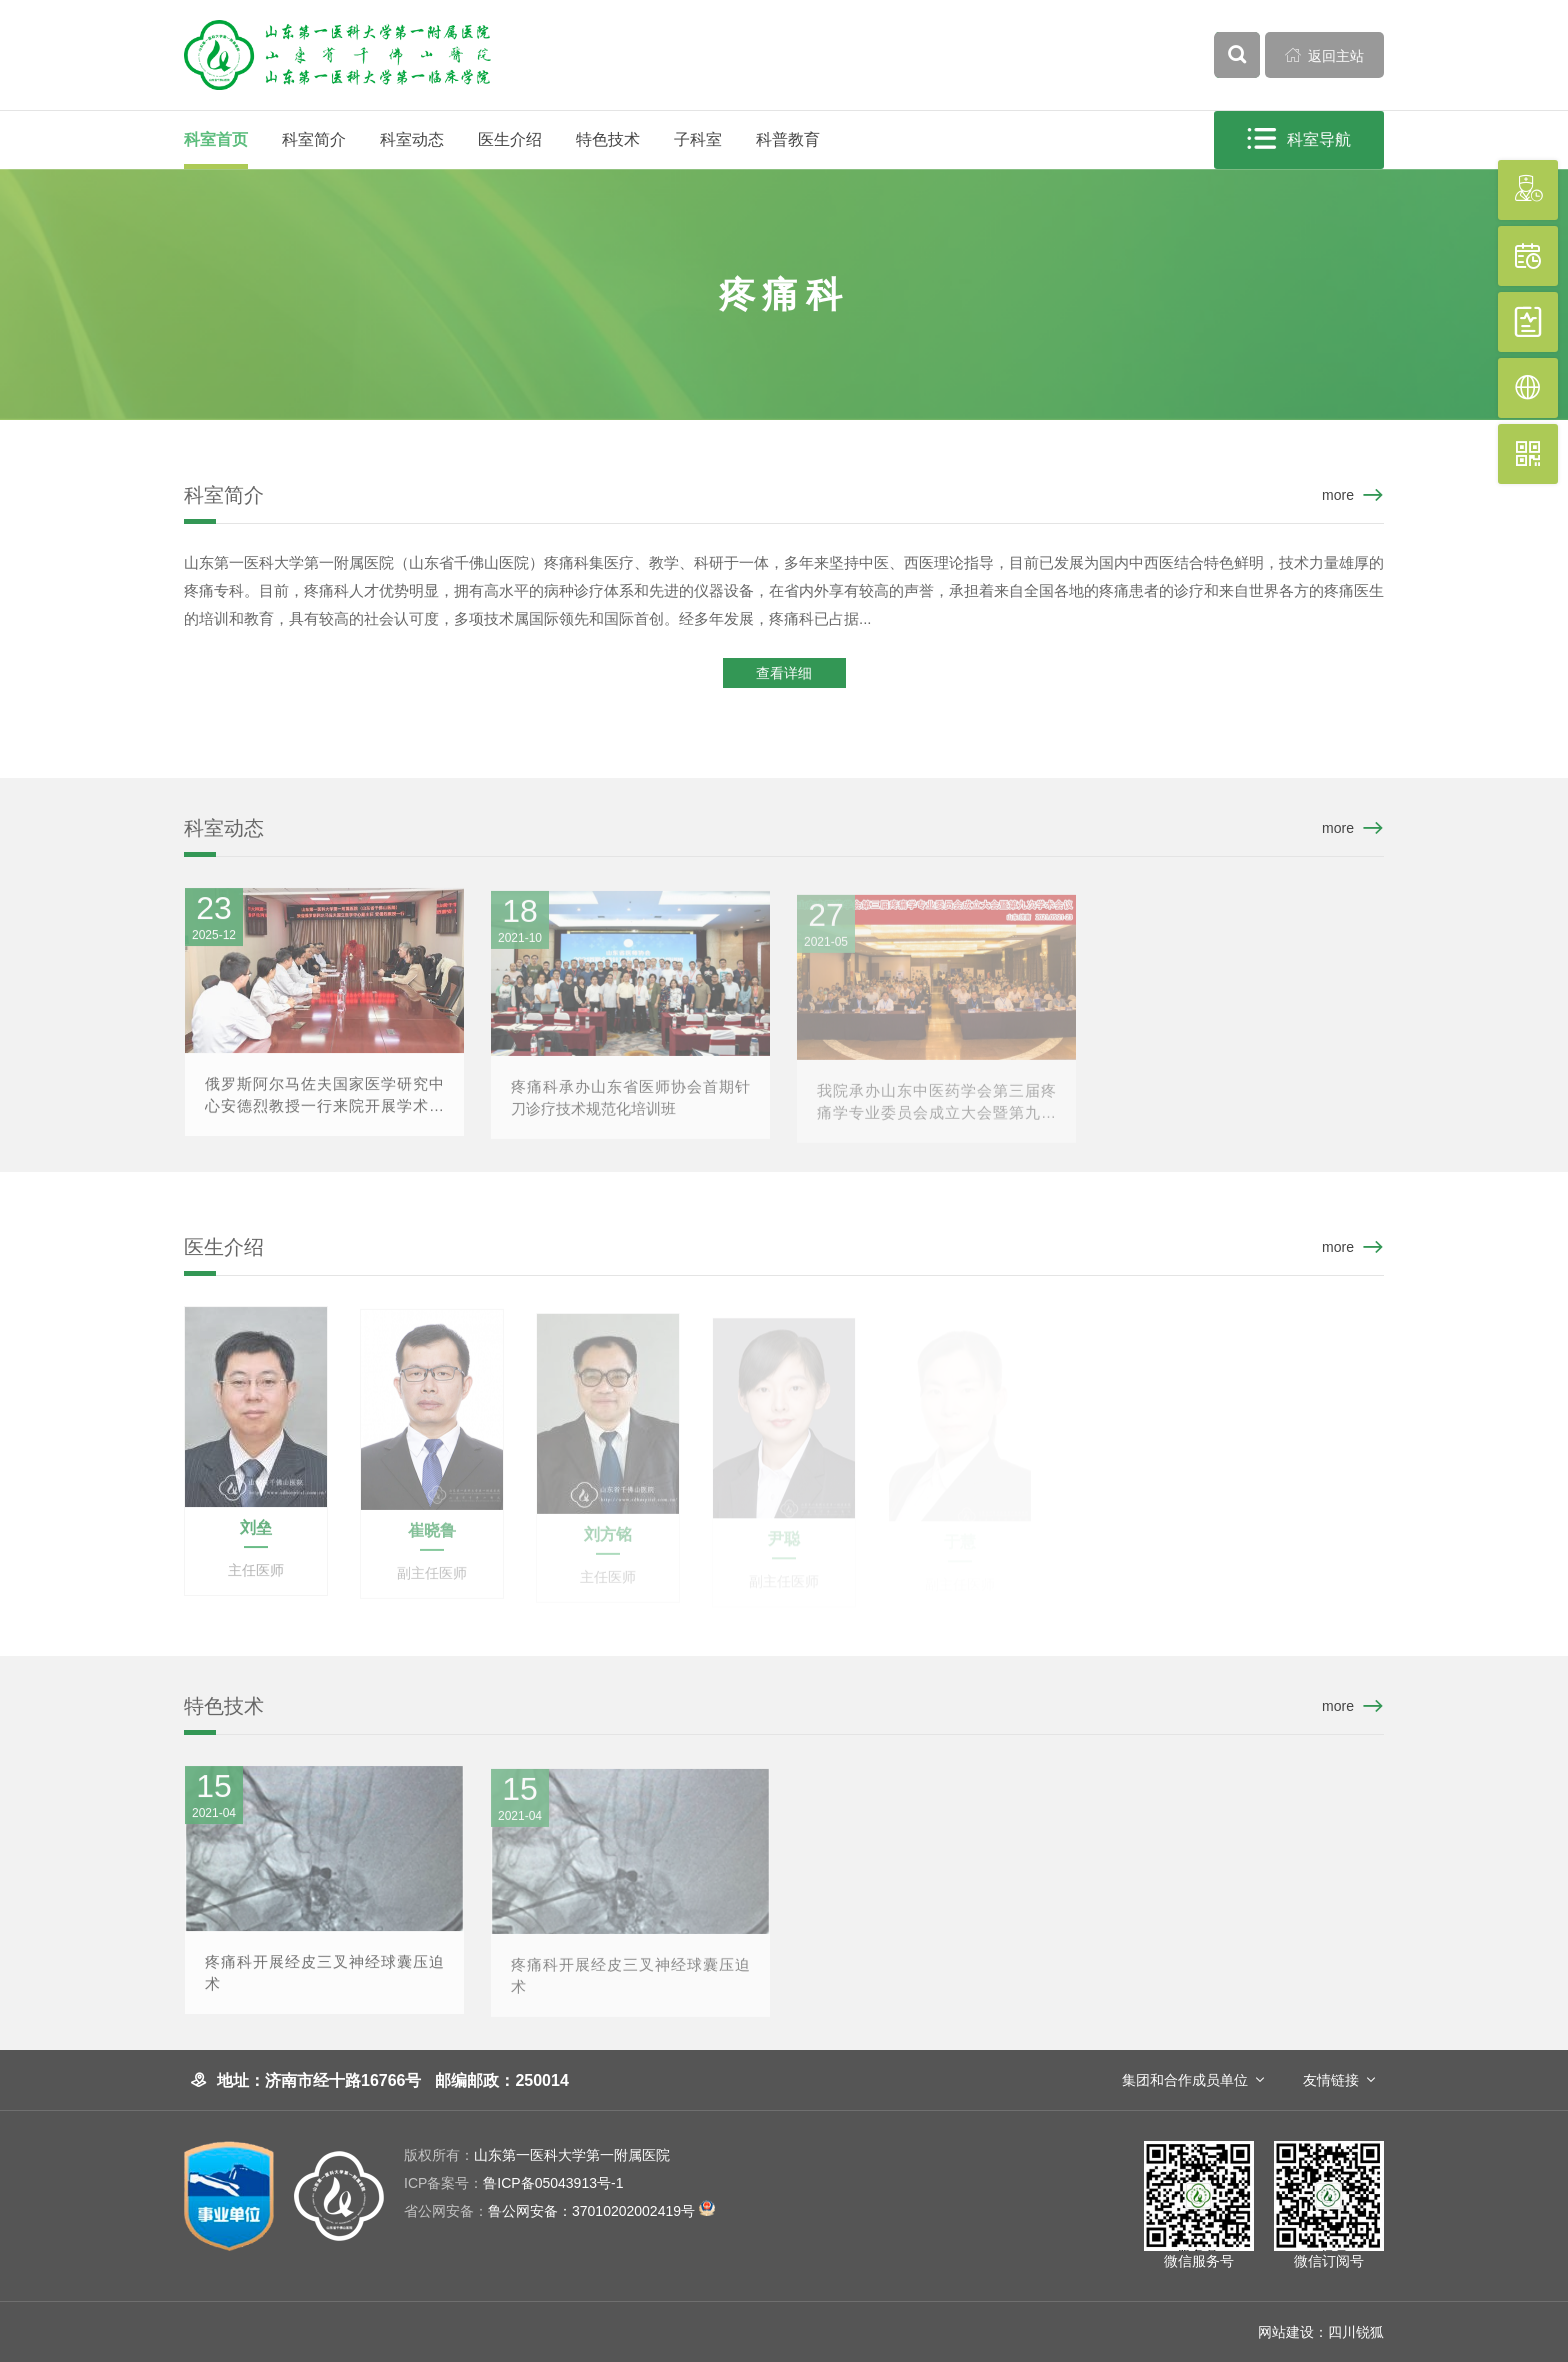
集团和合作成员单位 (1185, 2080)
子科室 (698, 139)
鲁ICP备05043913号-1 (513, 2183)
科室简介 (314, 139)
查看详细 (784, 675)
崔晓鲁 (432, 1542)
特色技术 (608, 139)
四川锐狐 (1356, 2332)
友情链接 (1331, 2080)
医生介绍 (510, 139)
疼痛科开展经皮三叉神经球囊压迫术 (324, 1984)
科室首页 (216, 139)
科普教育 (788, 139)
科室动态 (412, 139)
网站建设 (1286, 2332)
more (1338, 495)
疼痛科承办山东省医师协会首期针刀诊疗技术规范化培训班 (630, 1109)
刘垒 (256, 1539)
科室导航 (1301, 139)
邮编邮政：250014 (501, 2080)
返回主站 (1325, 55)
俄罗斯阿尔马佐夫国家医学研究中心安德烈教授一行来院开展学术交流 (324, 1108)
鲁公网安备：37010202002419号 (559, 2211)
